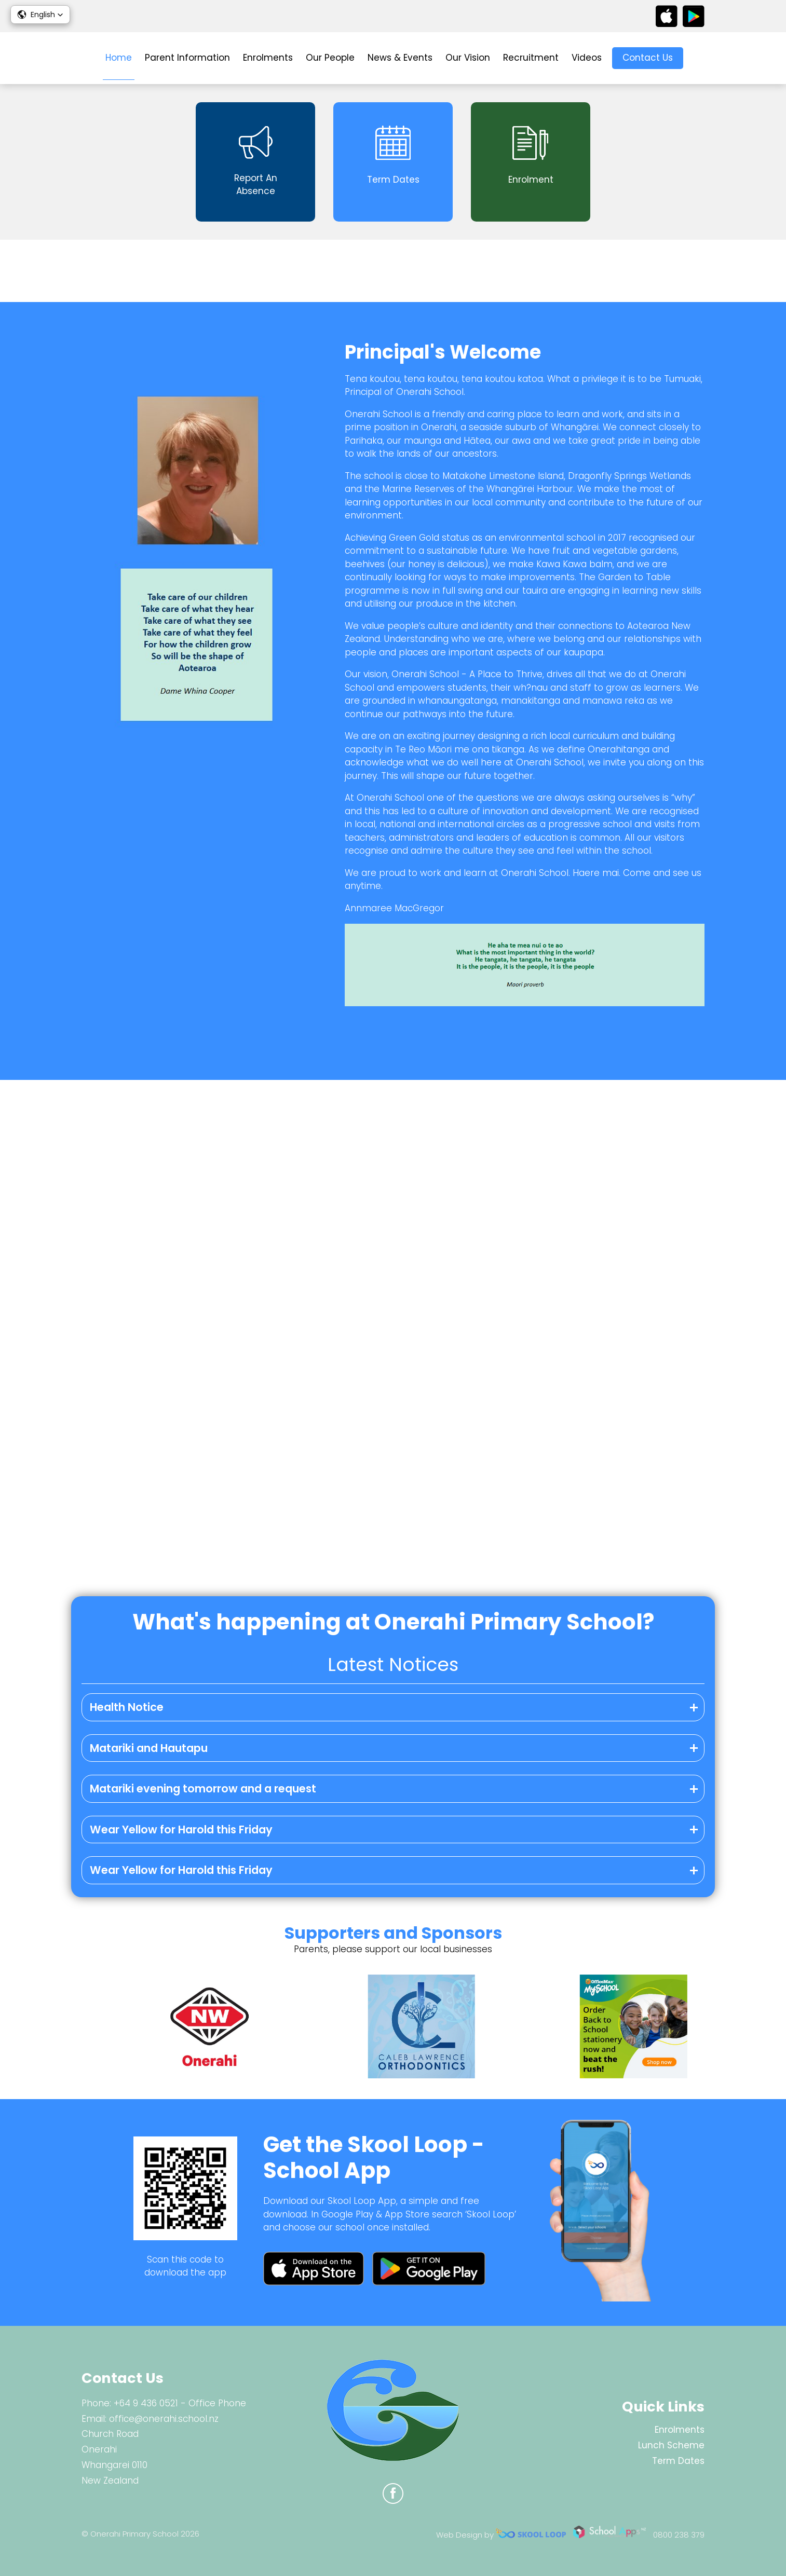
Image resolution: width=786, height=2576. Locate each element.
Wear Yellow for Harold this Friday (181, 1829)
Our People (330, 57)
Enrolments (268, 57)
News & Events (400, 57)
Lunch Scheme (671, 2445)
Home (118, 57)
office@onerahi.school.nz (164, 2419)
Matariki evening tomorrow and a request (203, 1788)
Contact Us (647, 57)
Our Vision (467, 57)
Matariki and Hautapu (149, 1748)
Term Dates (678, 2461)
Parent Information (187, 57)
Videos (587, 57)
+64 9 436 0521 (146, 2403)
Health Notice (127, 1707)
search (699, 58)
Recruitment (531, 57)
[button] (40, 14)
